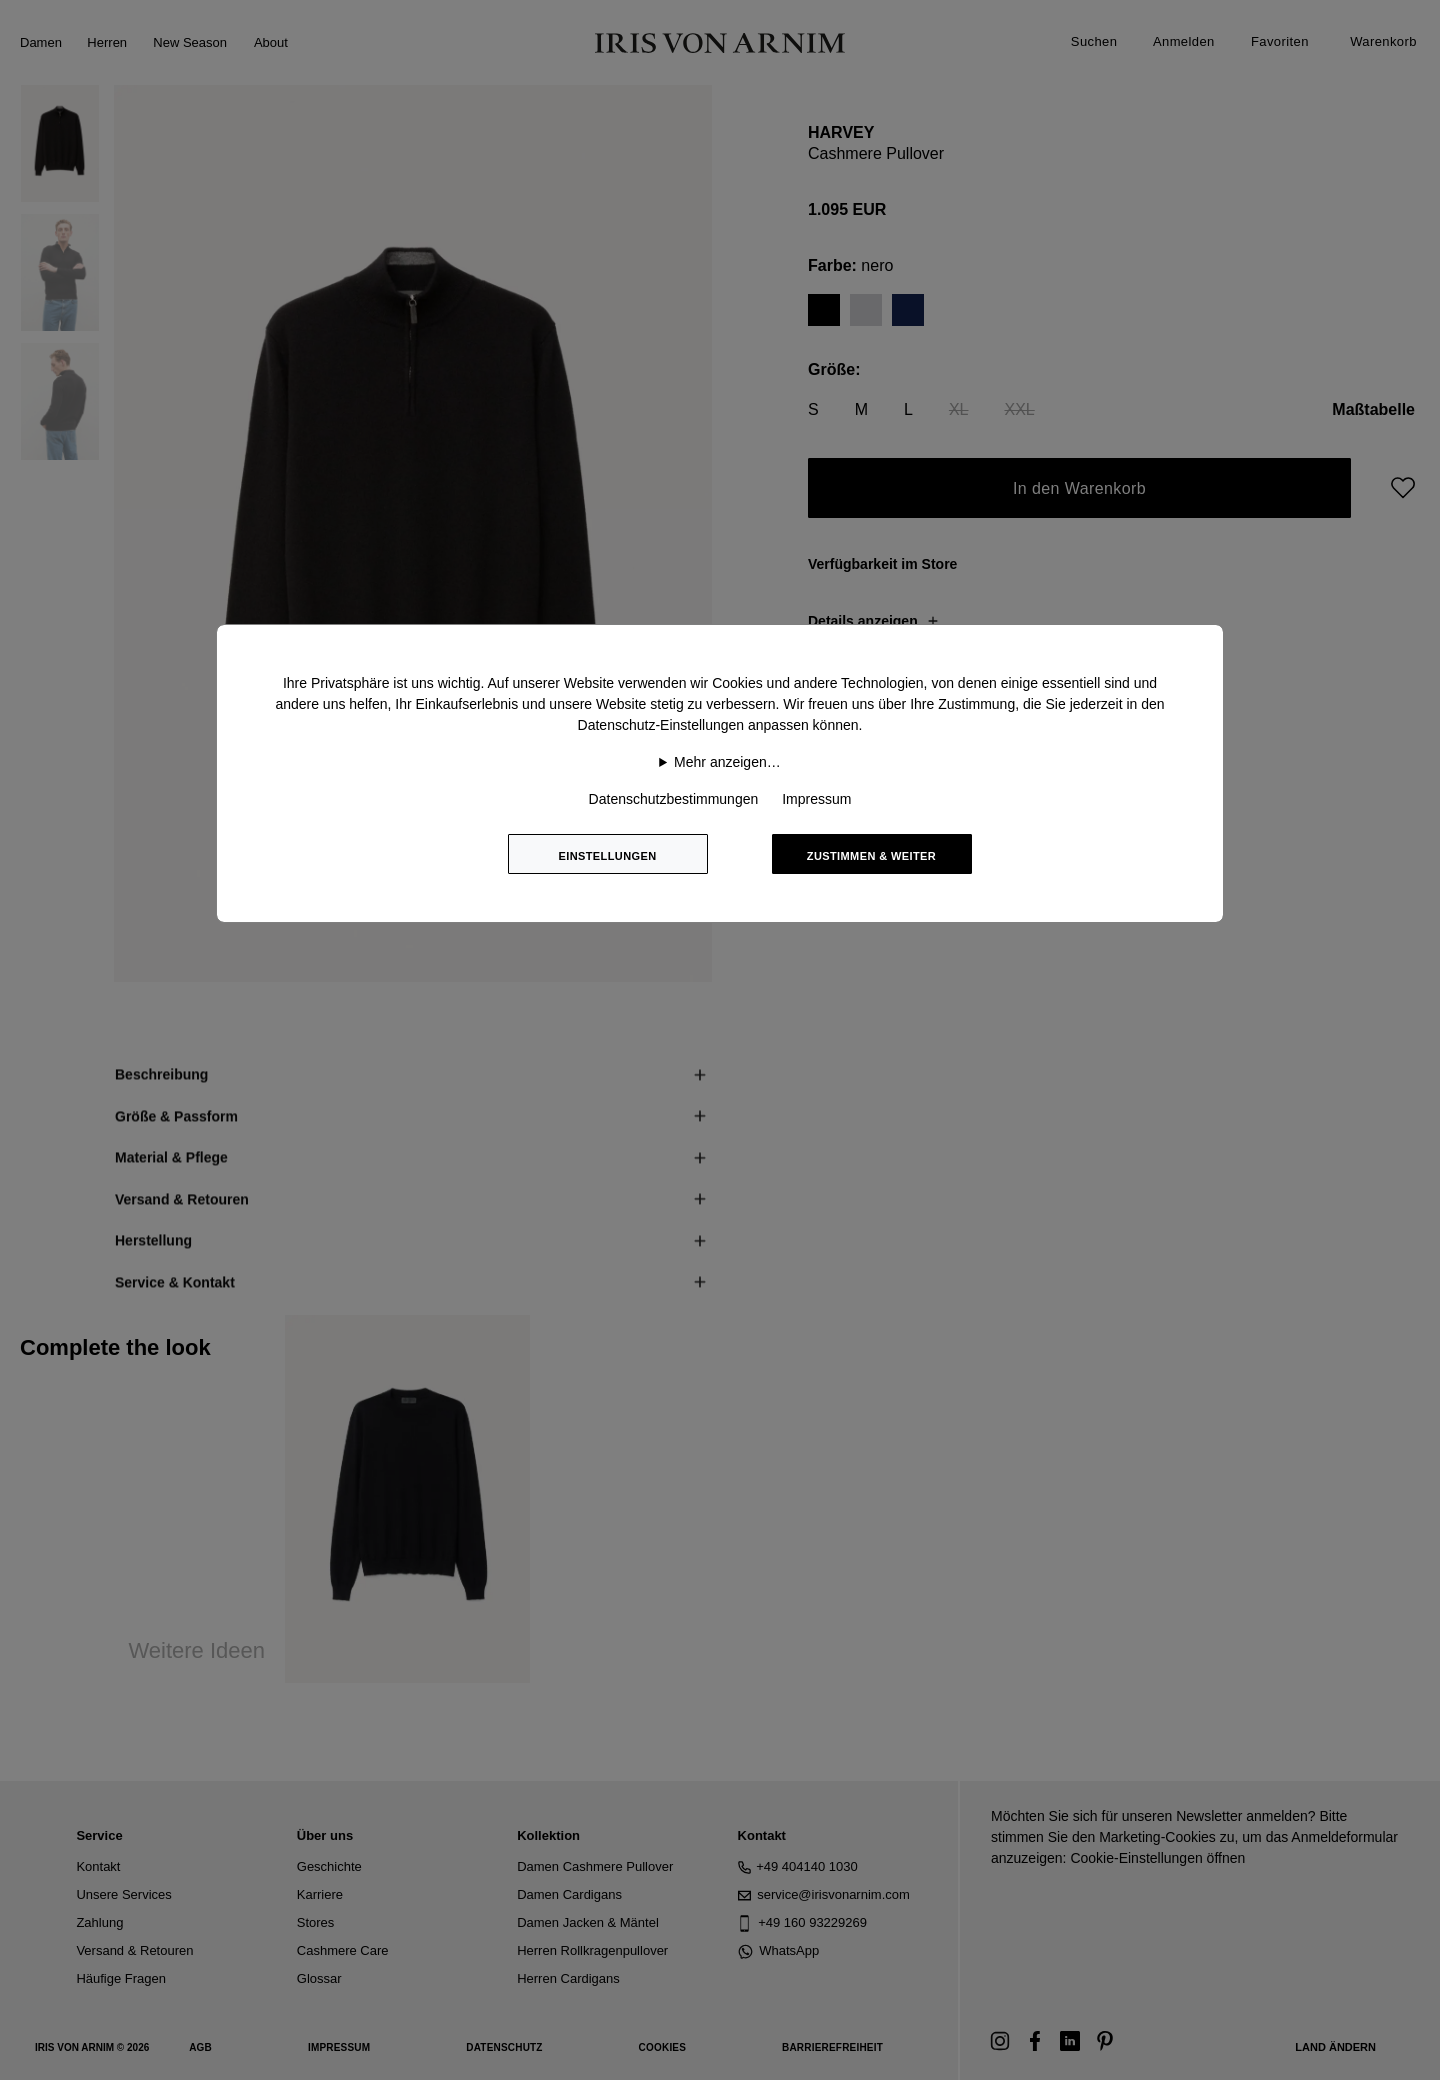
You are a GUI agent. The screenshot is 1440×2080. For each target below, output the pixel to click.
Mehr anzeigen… (727, 762)
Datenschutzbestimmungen (674, 799)
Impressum (816, 799)
